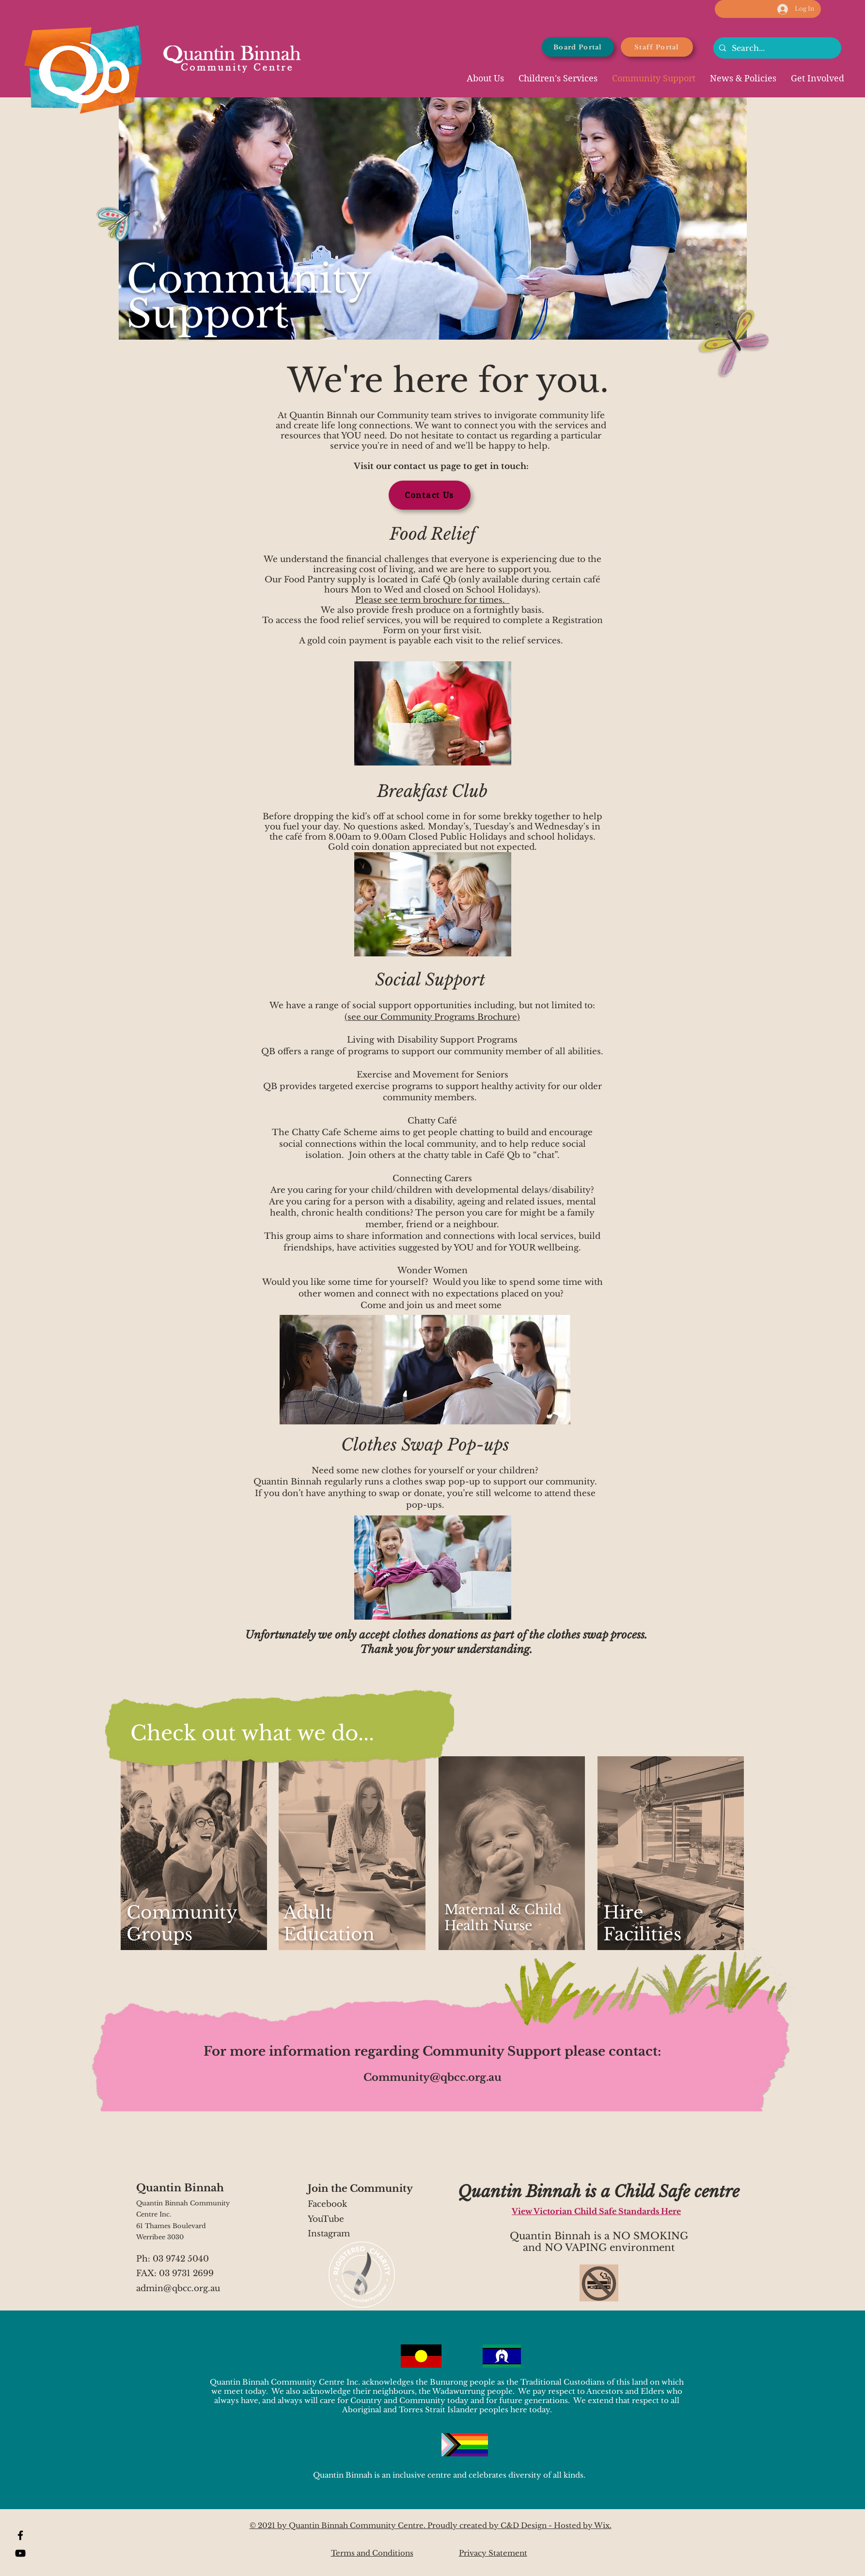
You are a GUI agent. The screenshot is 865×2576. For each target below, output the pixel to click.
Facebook (328, 2204)
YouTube (326, 2219)
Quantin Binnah (180, 2188)
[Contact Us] (430, 495)
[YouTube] (20, 2553)
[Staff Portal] (657, 47)
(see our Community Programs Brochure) (432, 1017)
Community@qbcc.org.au (432, 2077)
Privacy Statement (493, 2553)
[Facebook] (20, 2535)
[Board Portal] (578, 47)
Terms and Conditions (372, 2553)
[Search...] (776, 48)
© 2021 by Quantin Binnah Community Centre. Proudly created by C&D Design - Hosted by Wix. (431, 2525)
